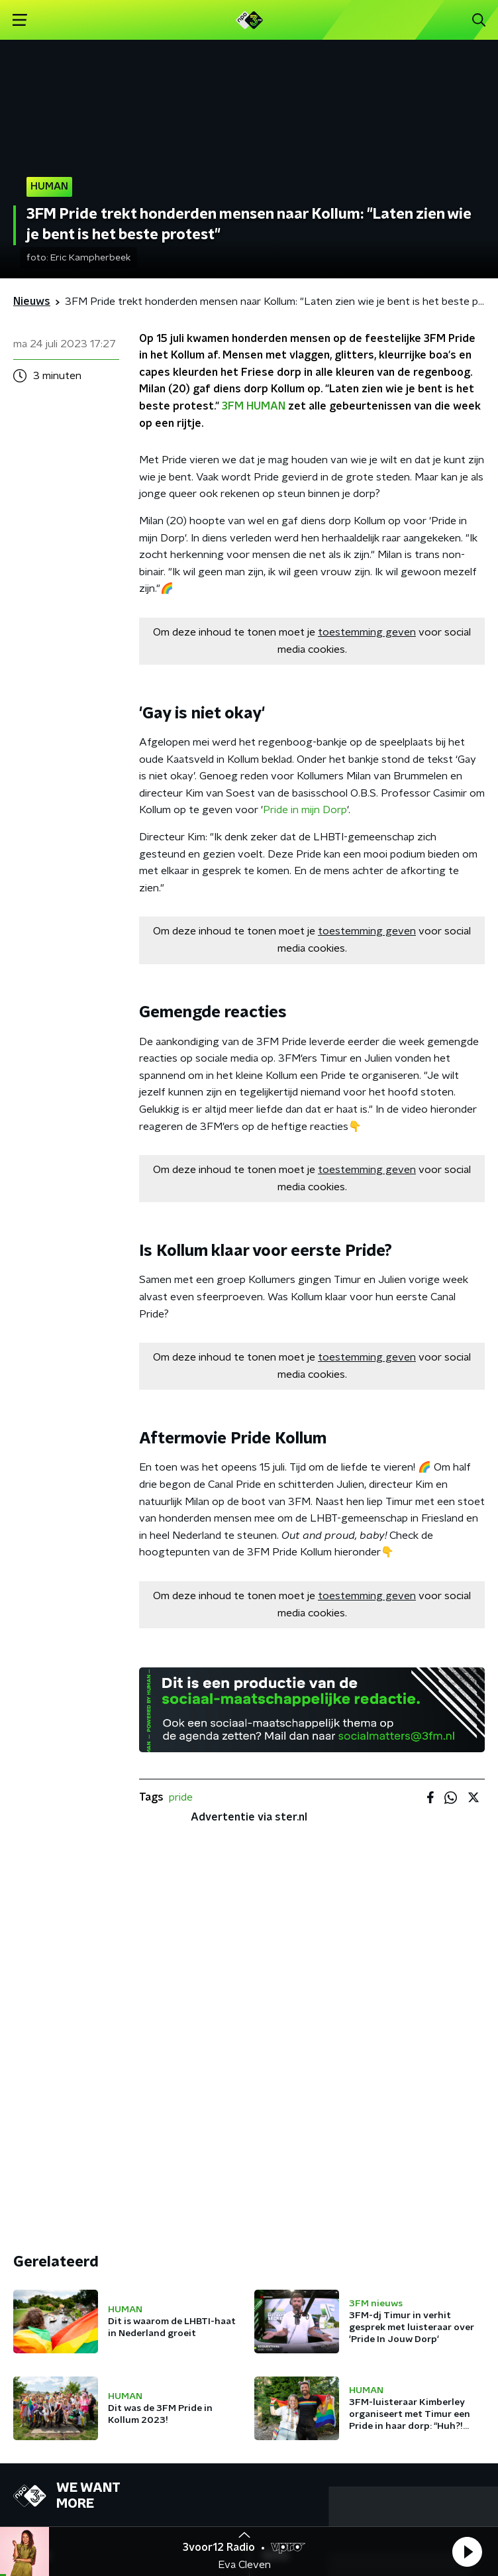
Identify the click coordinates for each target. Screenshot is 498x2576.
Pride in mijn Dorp (305, 810)
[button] (467, 2551)
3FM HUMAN (253, 406)
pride (181, 1797)
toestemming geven (367, 632)
